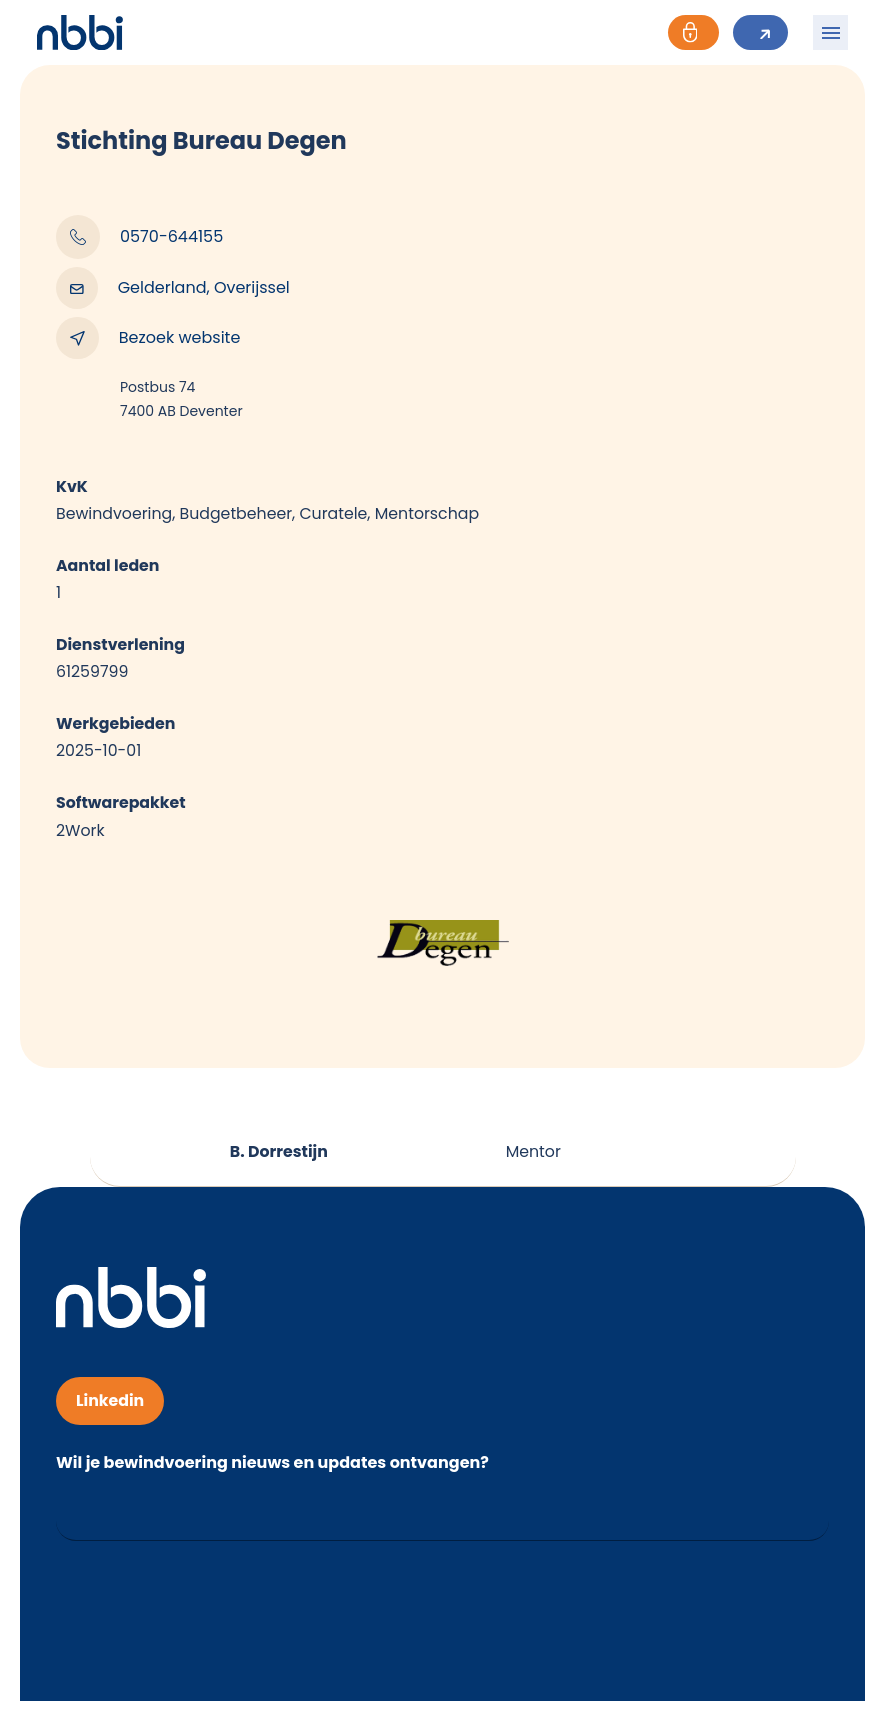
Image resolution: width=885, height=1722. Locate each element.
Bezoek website (148, 338)
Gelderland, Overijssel (173, 288)
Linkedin (110, 1406)
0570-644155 (139, 237)
